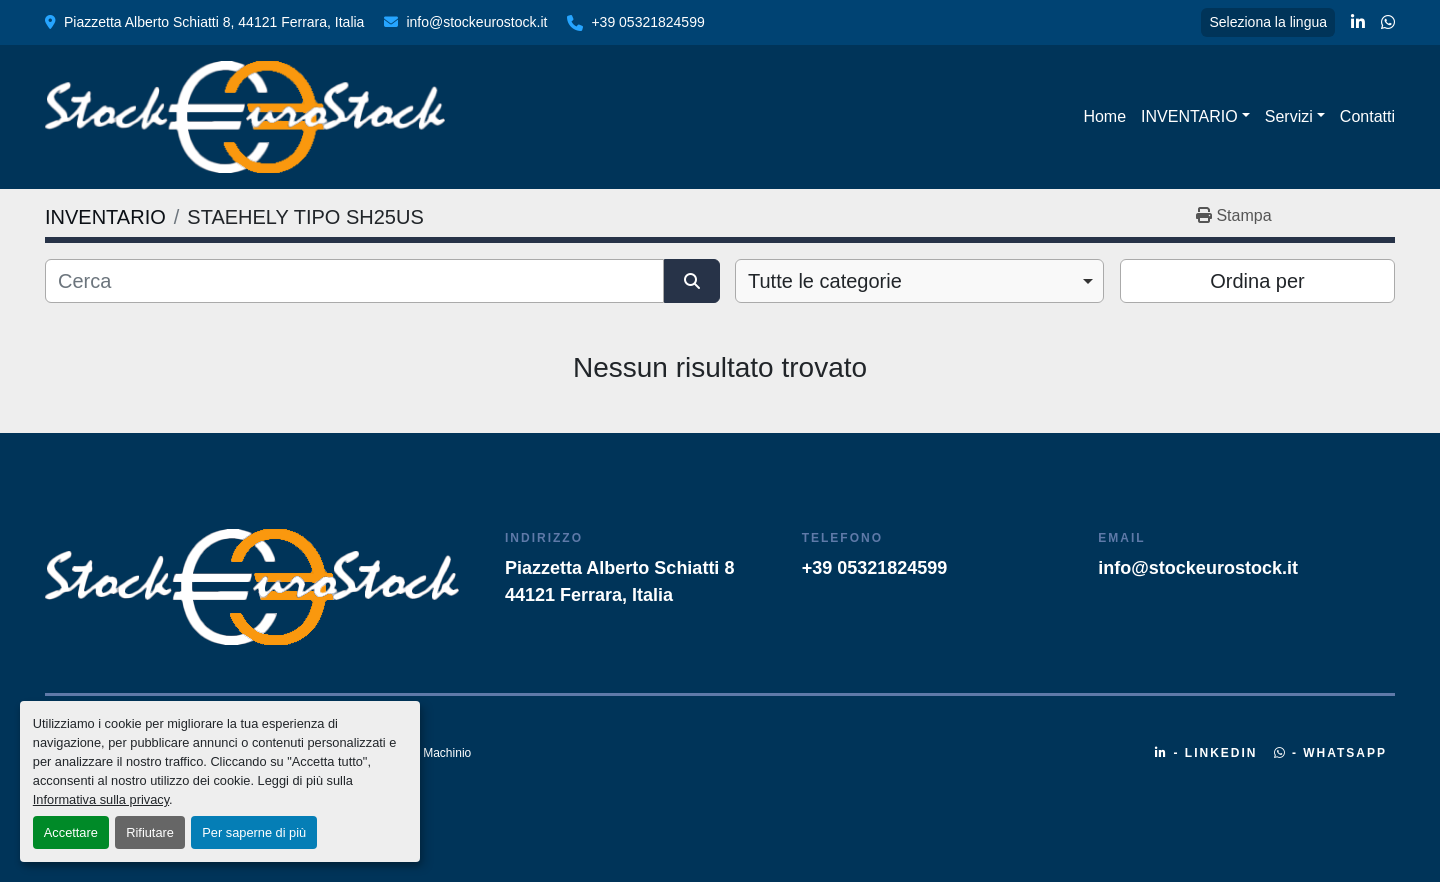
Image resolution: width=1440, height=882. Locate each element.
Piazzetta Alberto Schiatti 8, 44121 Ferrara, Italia (214, 22)
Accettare (71, 832)
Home (1104, 116)
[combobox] (919, 281)
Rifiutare (150, 832)
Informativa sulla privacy (101, 799)
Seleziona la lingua (1268, 22)
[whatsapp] (1388, 23)
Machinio (447, 753)
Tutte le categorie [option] (825, 281)
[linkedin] (1358, 23)
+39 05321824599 (647, 22)
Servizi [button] (1289, 116)
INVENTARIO (1189, 116)
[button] (1195, 117)
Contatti (1367, 116)
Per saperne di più (254, 832)
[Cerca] (354, 281)
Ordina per (1257, 281)
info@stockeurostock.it (476, 22)
